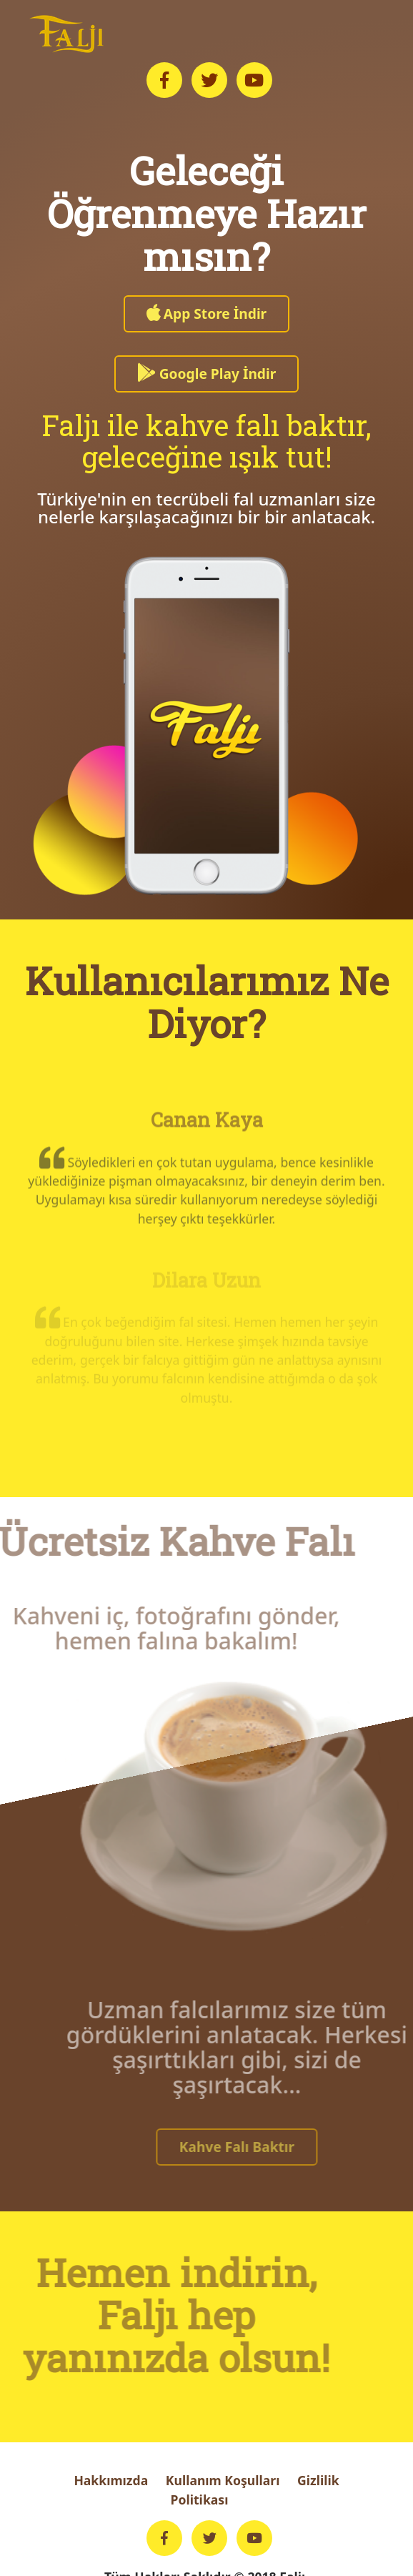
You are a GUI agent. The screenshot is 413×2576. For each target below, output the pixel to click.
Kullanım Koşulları (223, 2480)
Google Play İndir (207, 373)
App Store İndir (206, 313)
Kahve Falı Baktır (259, 2146)
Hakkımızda (111, 2480)
